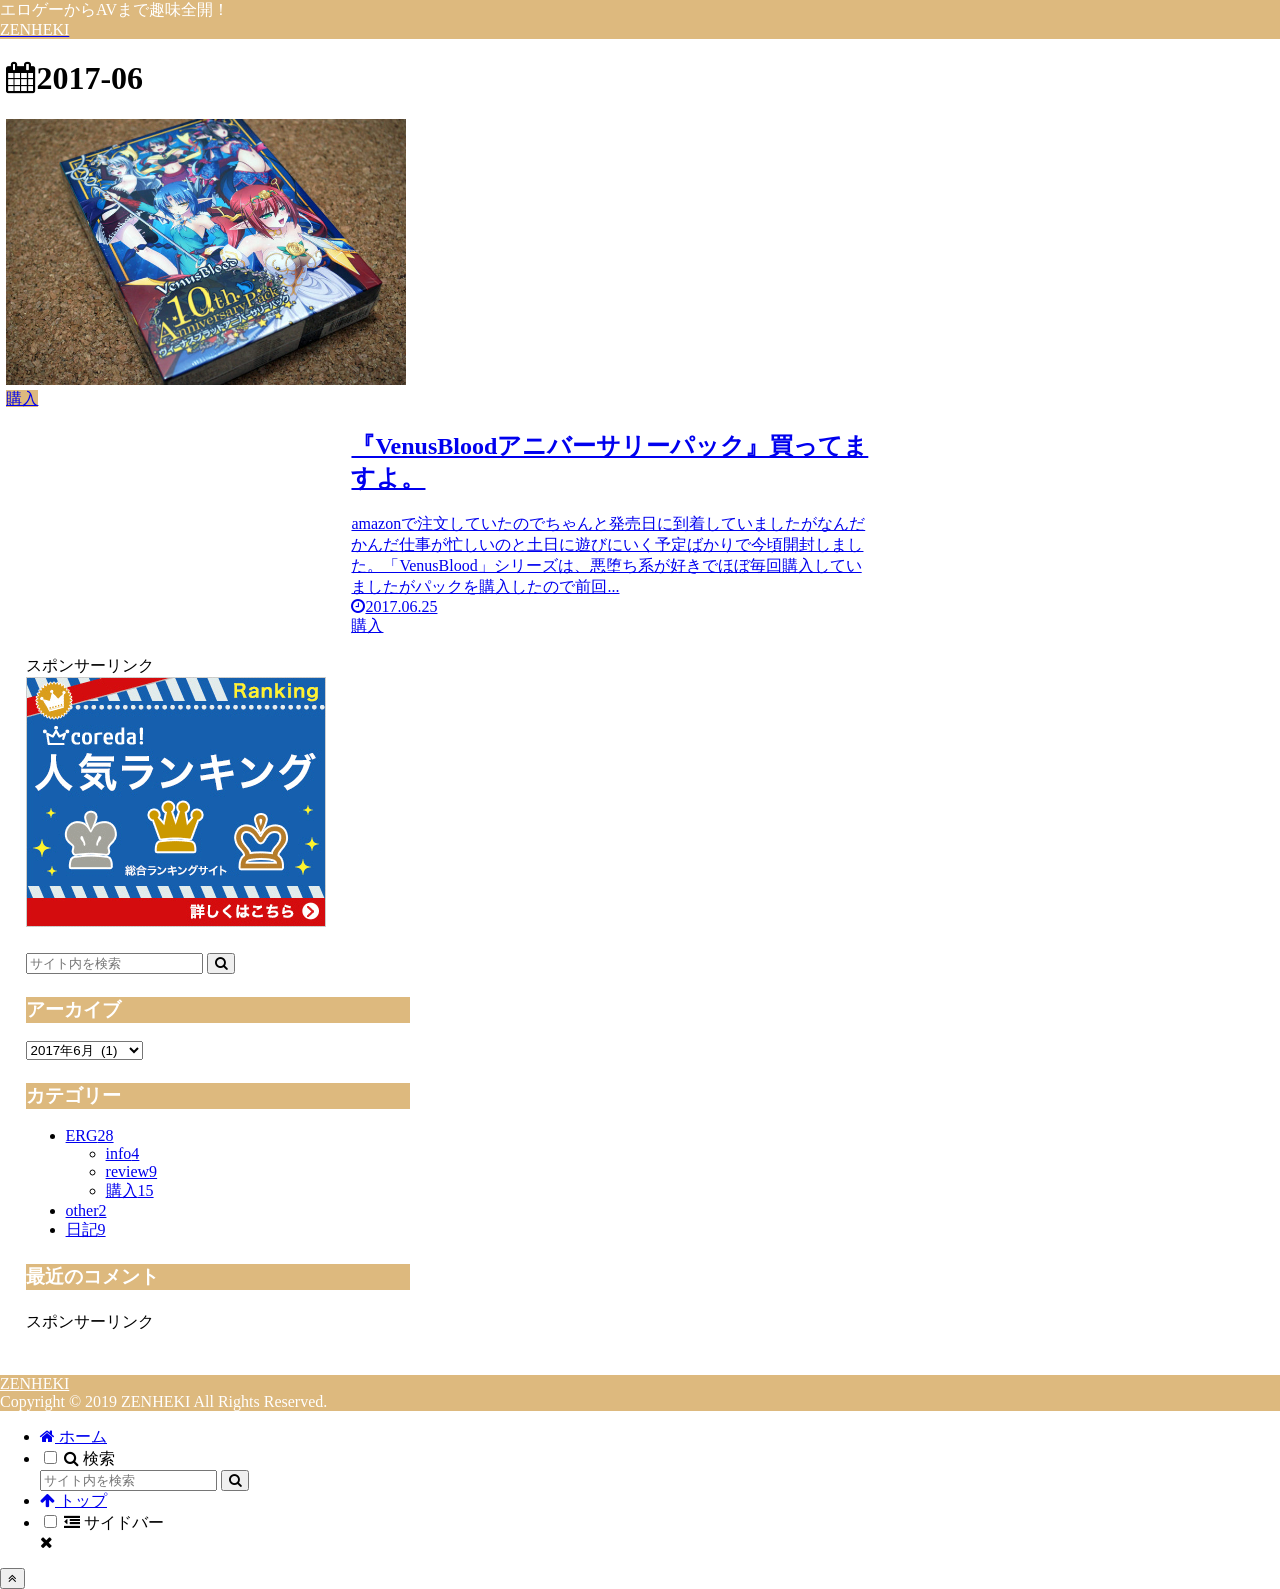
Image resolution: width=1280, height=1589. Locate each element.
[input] (114, 963)
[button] (221, 963)
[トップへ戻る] (12, 1578)
